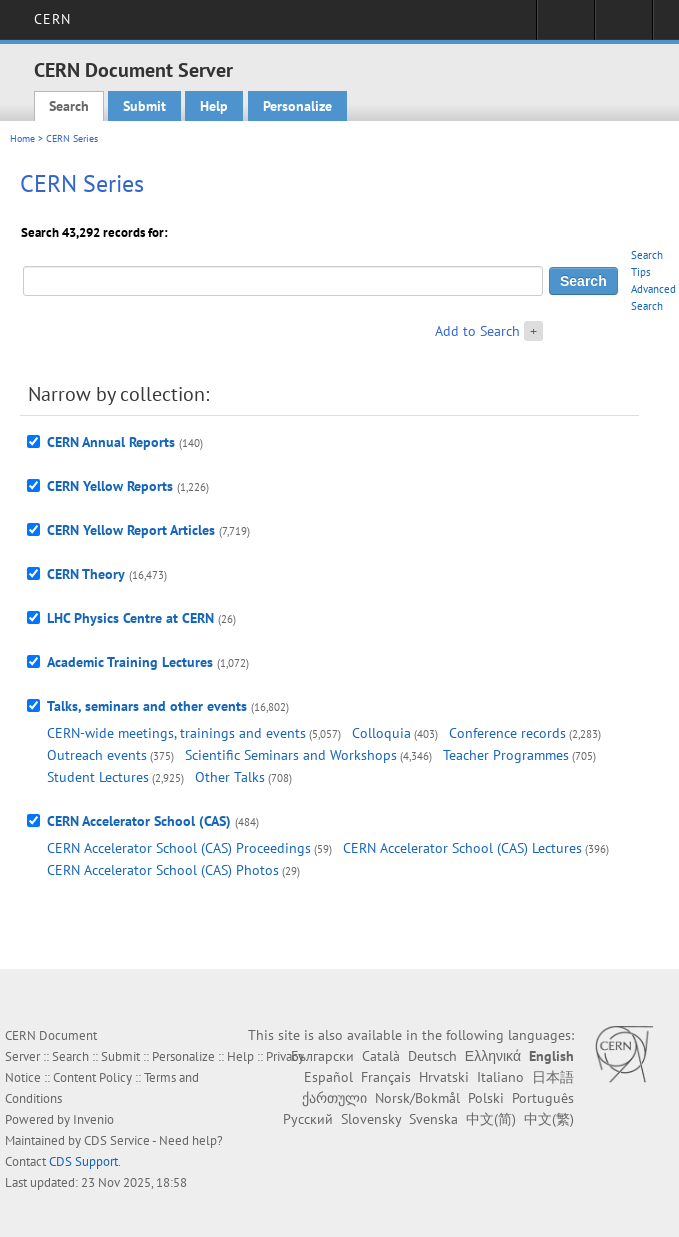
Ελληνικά (493, 1056)
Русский (308, 1119)
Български (322, 1056)
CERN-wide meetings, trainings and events (176, 733)
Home (22, 138)
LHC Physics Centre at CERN (130, 618)
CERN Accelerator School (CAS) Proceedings (179, 848)
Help (214, 106)
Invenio (93, 1119)
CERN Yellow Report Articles (131, 530)
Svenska (433, 1119)
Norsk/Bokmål (417, 1098)
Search (69, 106)
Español (328, 1077)
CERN (52, 19)
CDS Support (83, 1161)
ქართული (334, 1098)
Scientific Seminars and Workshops (291, 755)
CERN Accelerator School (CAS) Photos (163, 870)
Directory (623, 26)
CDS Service (117, 1140)
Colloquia (381, 733)
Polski (486, 1098)
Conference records (507, 733)
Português (543, 1098)
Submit (144, 106)
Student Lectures (98, 777)
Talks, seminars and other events (147, 706)
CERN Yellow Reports (110, 486)
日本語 (553, 1077)
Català (381, 1056)
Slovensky (371, 1119)
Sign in (565, 26)
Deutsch (432, 1056)
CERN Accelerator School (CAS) (139, 821)
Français (386, 1077)
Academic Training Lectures (130, 662)
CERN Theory (86, 574)
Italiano (500, 1077)
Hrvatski (444, 1077)
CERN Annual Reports (111, 442)
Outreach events (97, 755)
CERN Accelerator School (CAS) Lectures (462, 848)
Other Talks (230, 777)
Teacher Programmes (506, 755)
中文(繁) (549, 1119)
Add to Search (477, 331)
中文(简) (491, 1119)
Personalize (297, 106)
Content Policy (92, 1077)
